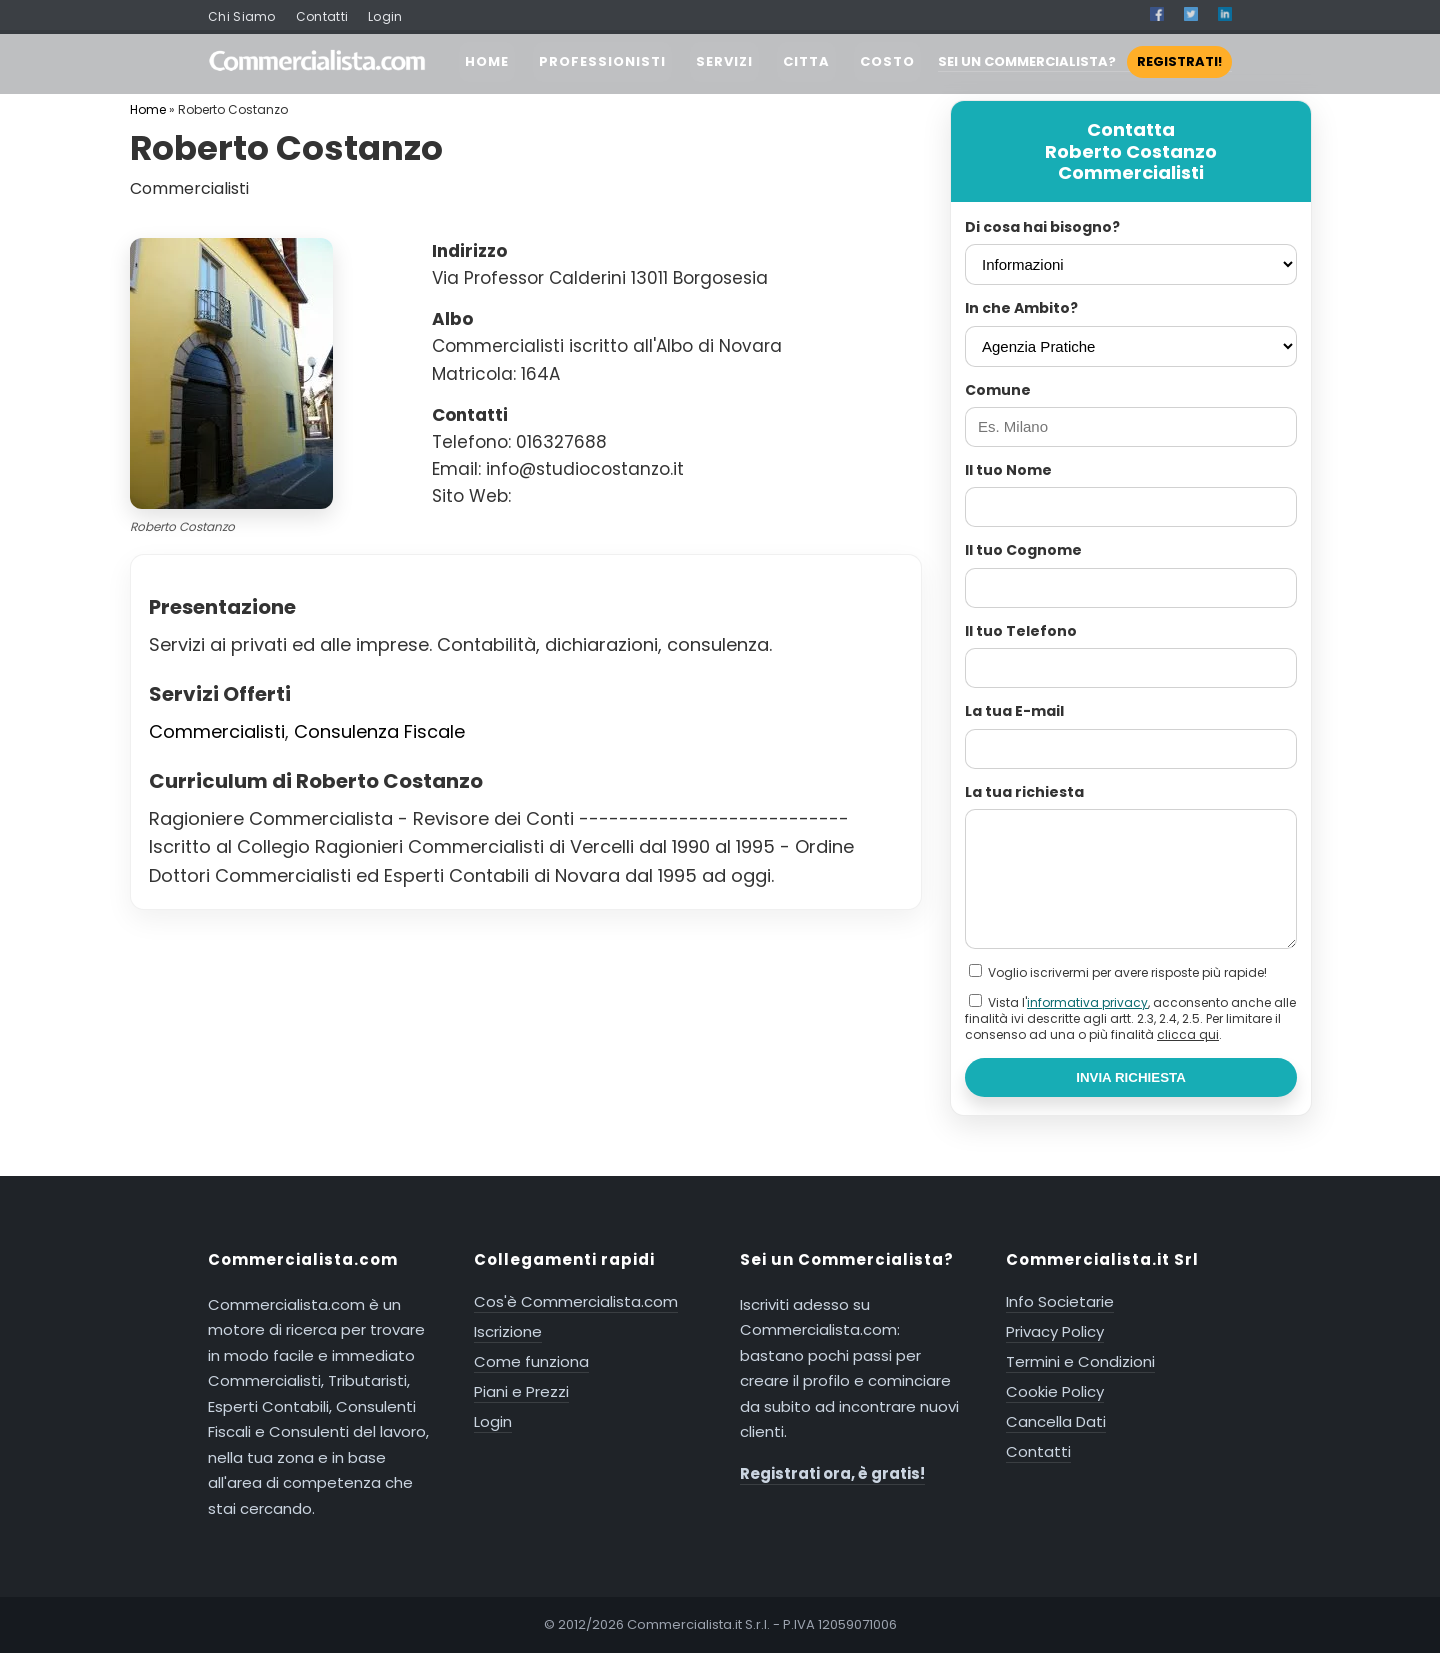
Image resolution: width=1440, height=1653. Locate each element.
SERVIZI (724, 61)
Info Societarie (1060, 1301)
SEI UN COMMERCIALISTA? (1085, 62)
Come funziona (531, 1361)
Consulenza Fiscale (379, 731)
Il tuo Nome (1008, 470)
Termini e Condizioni (1080, 1361)
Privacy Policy (1055, 1331)
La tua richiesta (1024, 792)
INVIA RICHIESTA (1131, 1077)
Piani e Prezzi (521, 1391)
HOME (487, 61)
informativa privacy (1087, 1002)
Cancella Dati (1056, 1421)
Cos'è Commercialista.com (576, 1301)
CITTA (806, 61)
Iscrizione (508, 1331)
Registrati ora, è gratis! (832, 1473)
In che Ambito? (1021, 308)
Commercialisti (217, 731)
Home (148, 109)
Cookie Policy (1055, 1391)
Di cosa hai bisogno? (1042, 227)
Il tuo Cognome (1023, 550)
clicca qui (1188, 1034)
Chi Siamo (242, 16)
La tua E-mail (1014, 711)
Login (385, 16)
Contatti (322, 16)
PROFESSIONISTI (602, 61)
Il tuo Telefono (1021, 631)
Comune (998, 390)
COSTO (887, 61)
